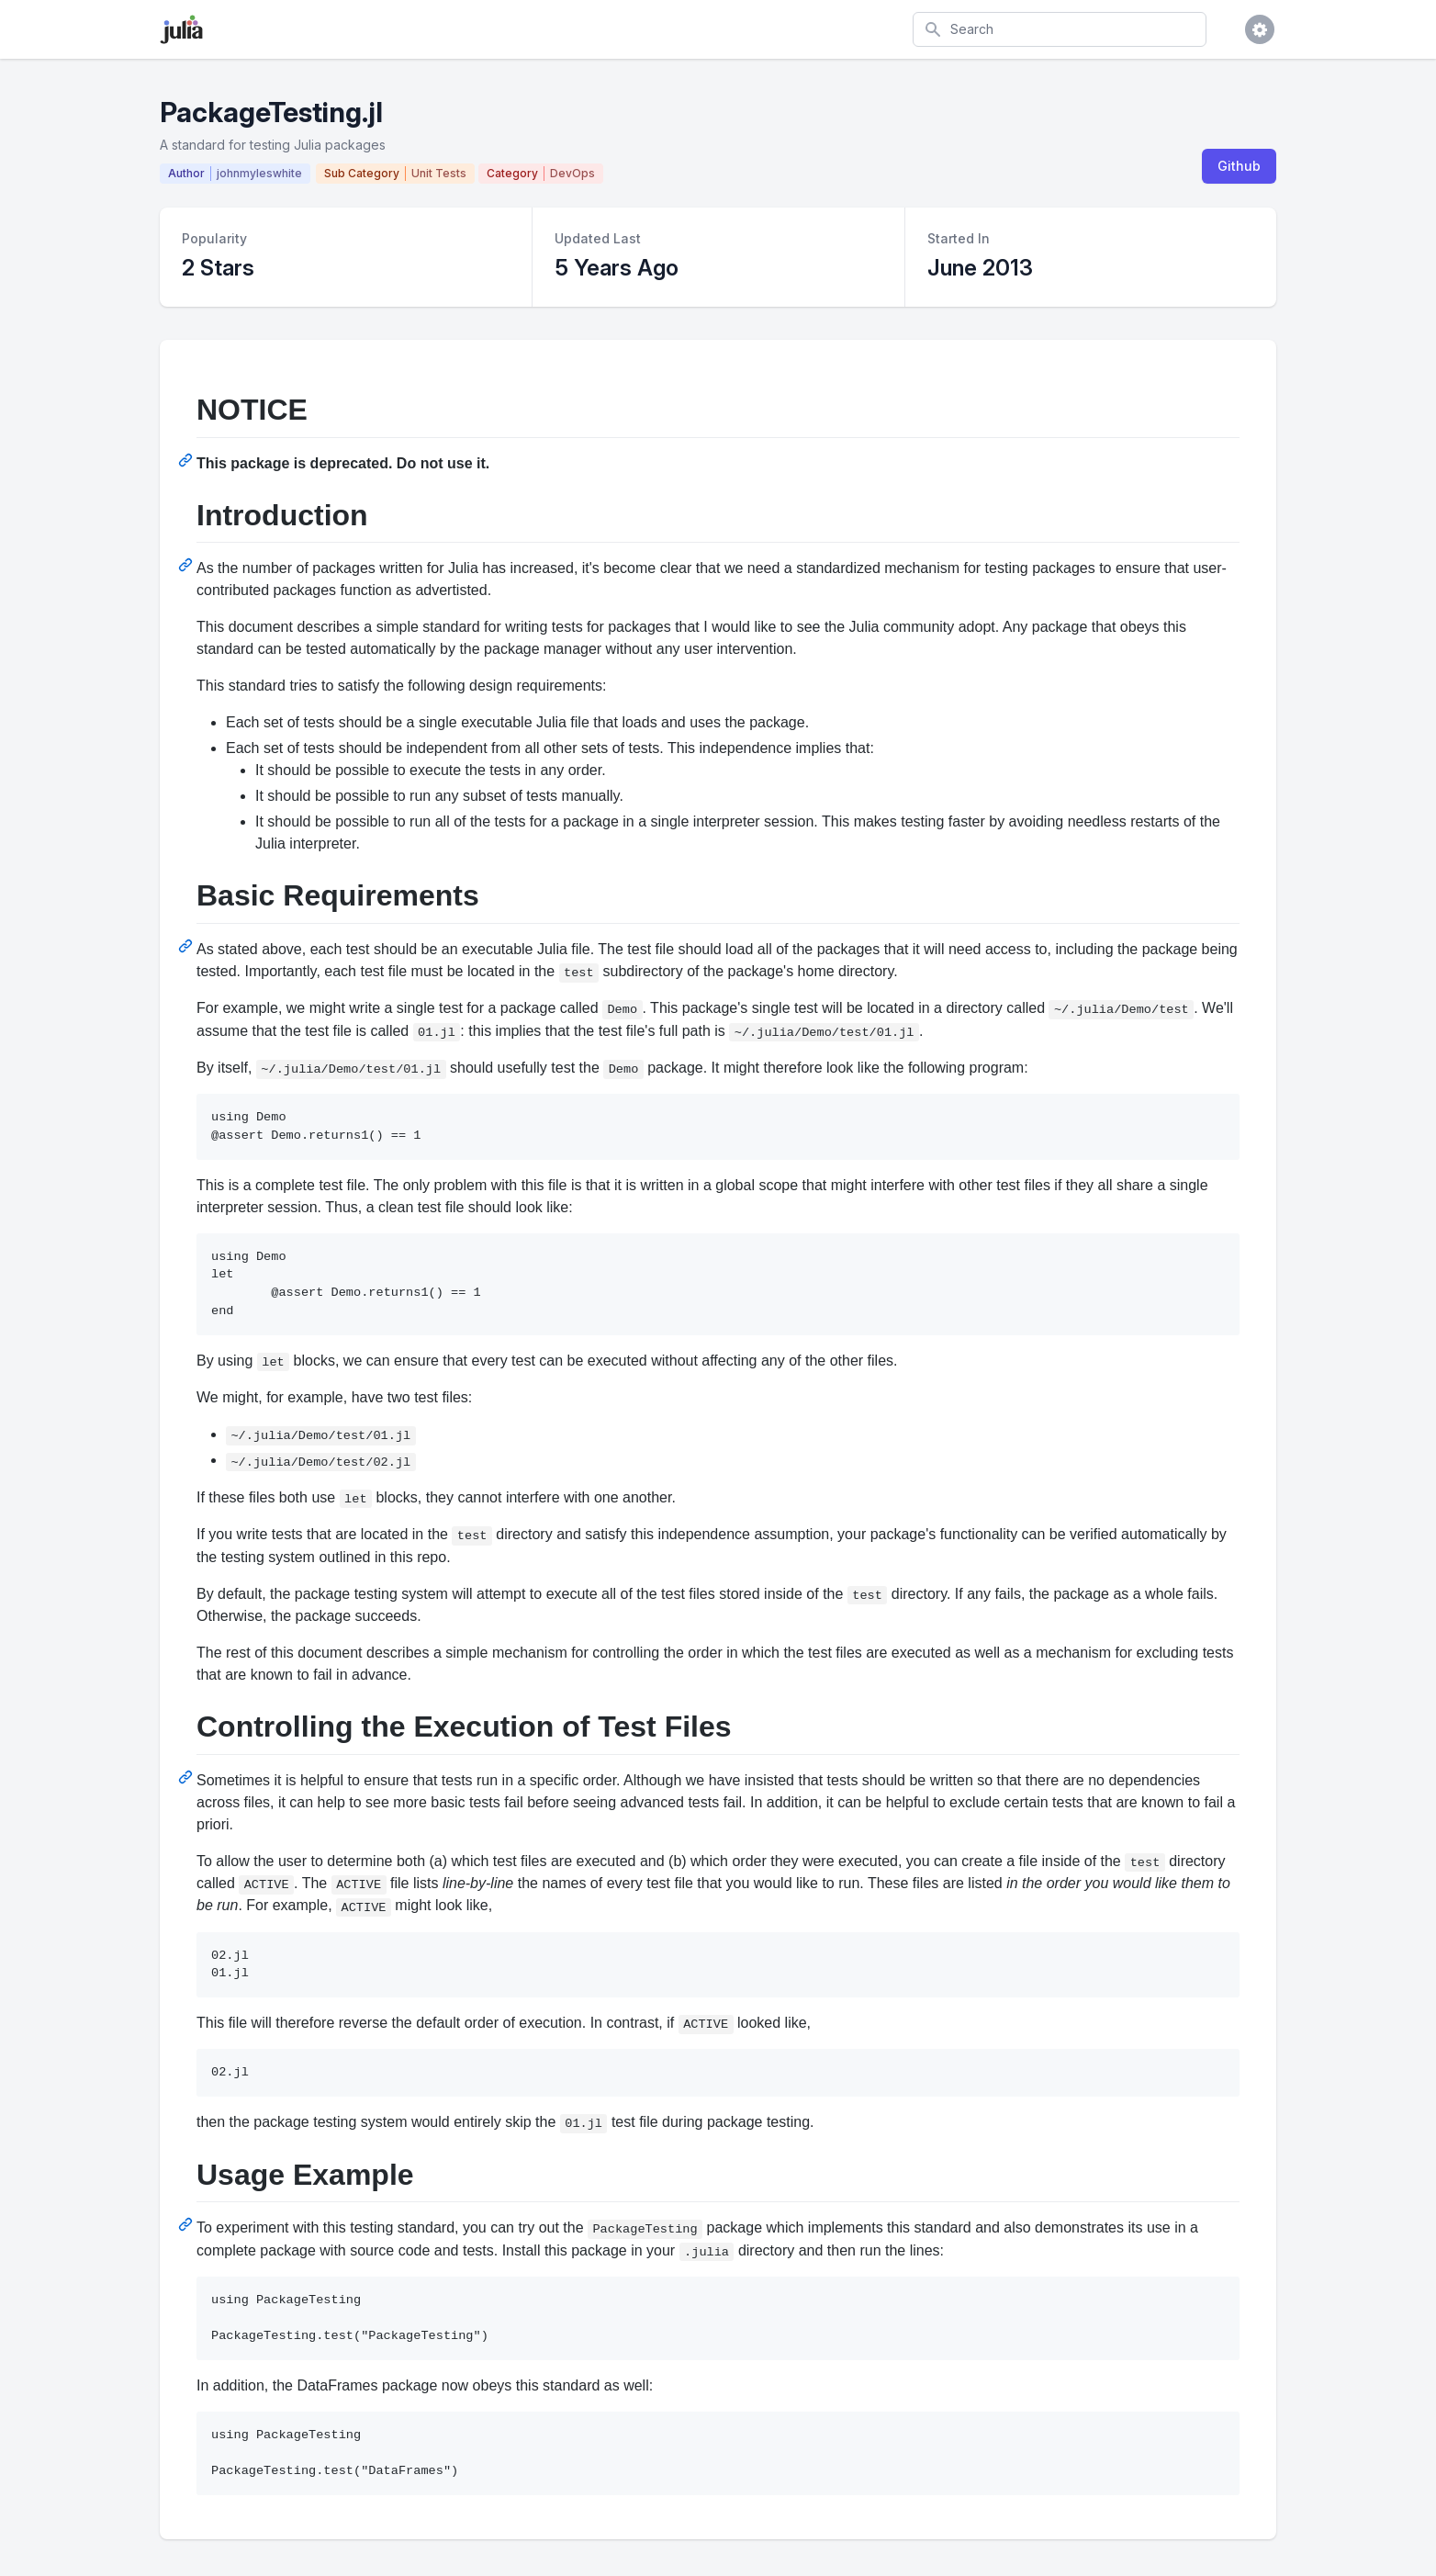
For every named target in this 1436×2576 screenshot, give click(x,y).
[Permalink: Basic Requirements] (187, 946)
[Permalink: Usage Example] (187, 2224)
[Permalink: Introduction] (187, 564)
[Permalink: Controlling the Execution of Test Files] (187, 1777)
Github (1239, 166)
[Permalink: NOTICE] (187, 460)
